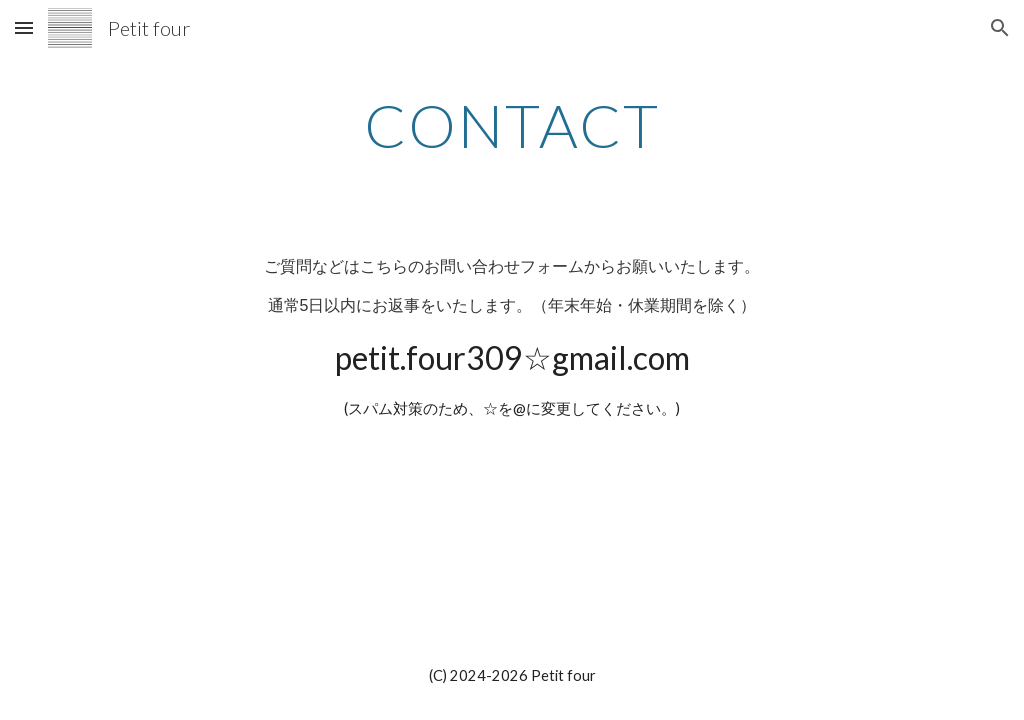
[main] (511, 125)
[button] (24, 27)
